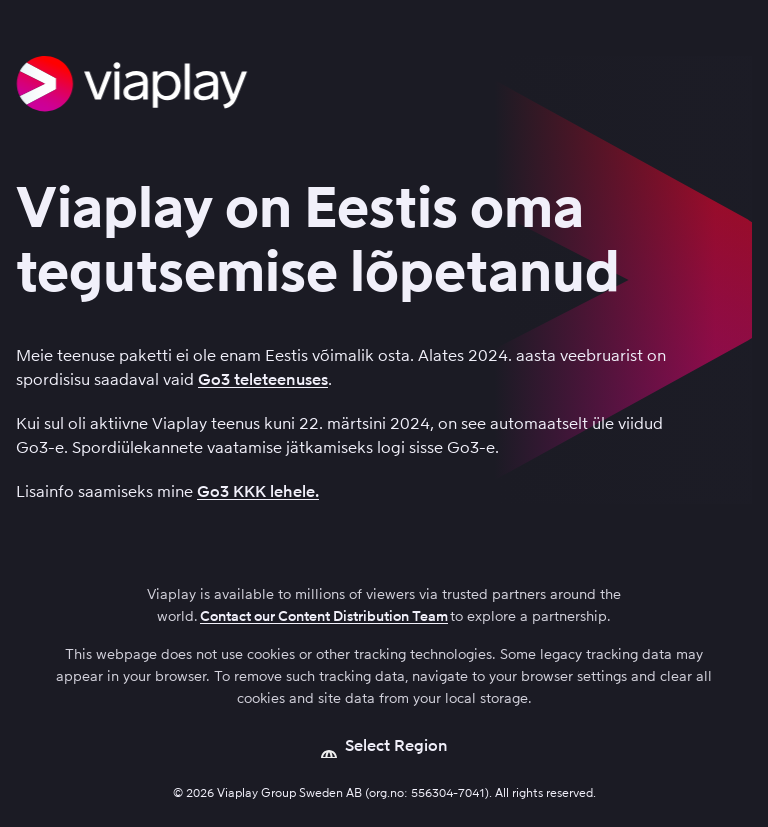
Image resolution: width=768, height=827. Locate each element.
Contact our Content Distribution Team (324, 616)
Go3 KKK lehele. (258, 491)
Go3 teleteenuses (263, 379)
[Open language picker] (384, 746)
